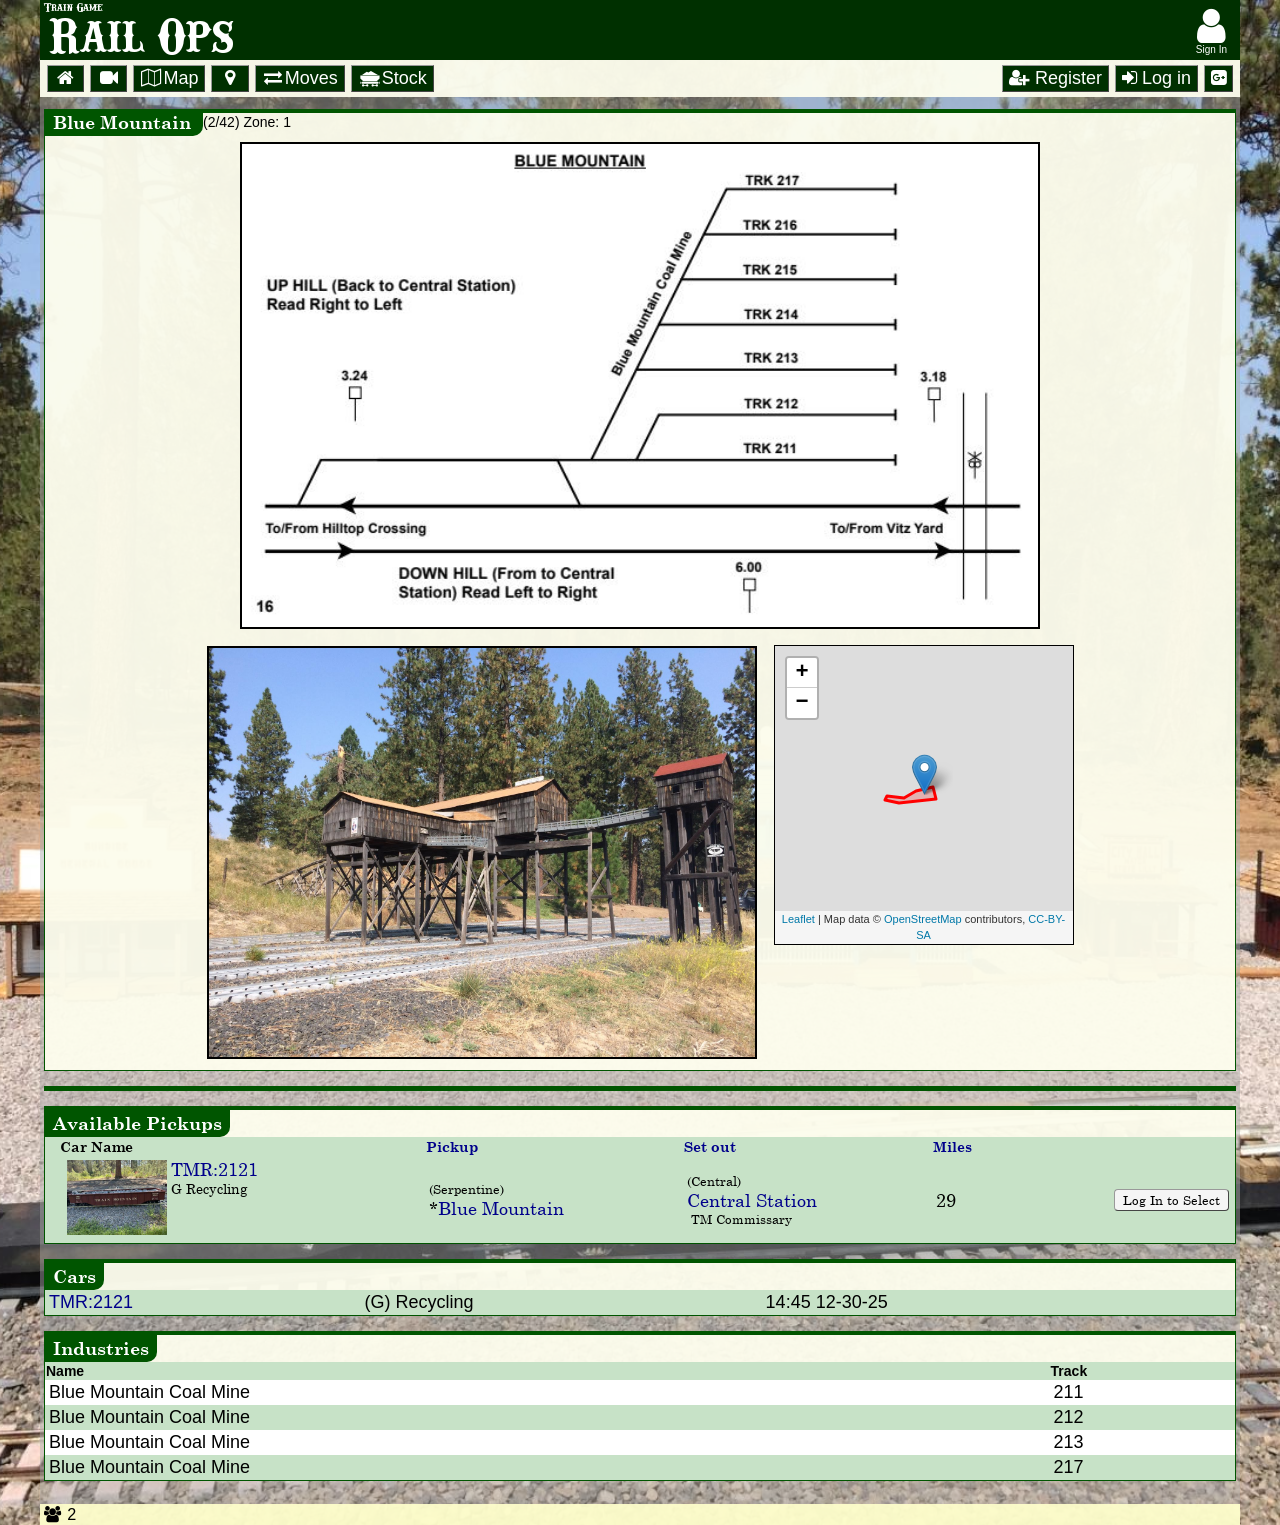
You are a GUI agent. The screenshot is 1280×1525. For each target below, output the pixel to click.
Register (1055, 78)
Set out (710, 1146)
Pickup (452, 1146)
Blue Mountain (501, 1208)
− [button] (801, 703)
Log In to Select (1171, 1200)
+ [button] (801, 673)
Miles (952, 1146)
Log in (1156, 78)
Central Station (752, 1200)
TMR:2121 (214, 1169)
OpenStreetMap (923, 919)
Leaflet (798, 919)
